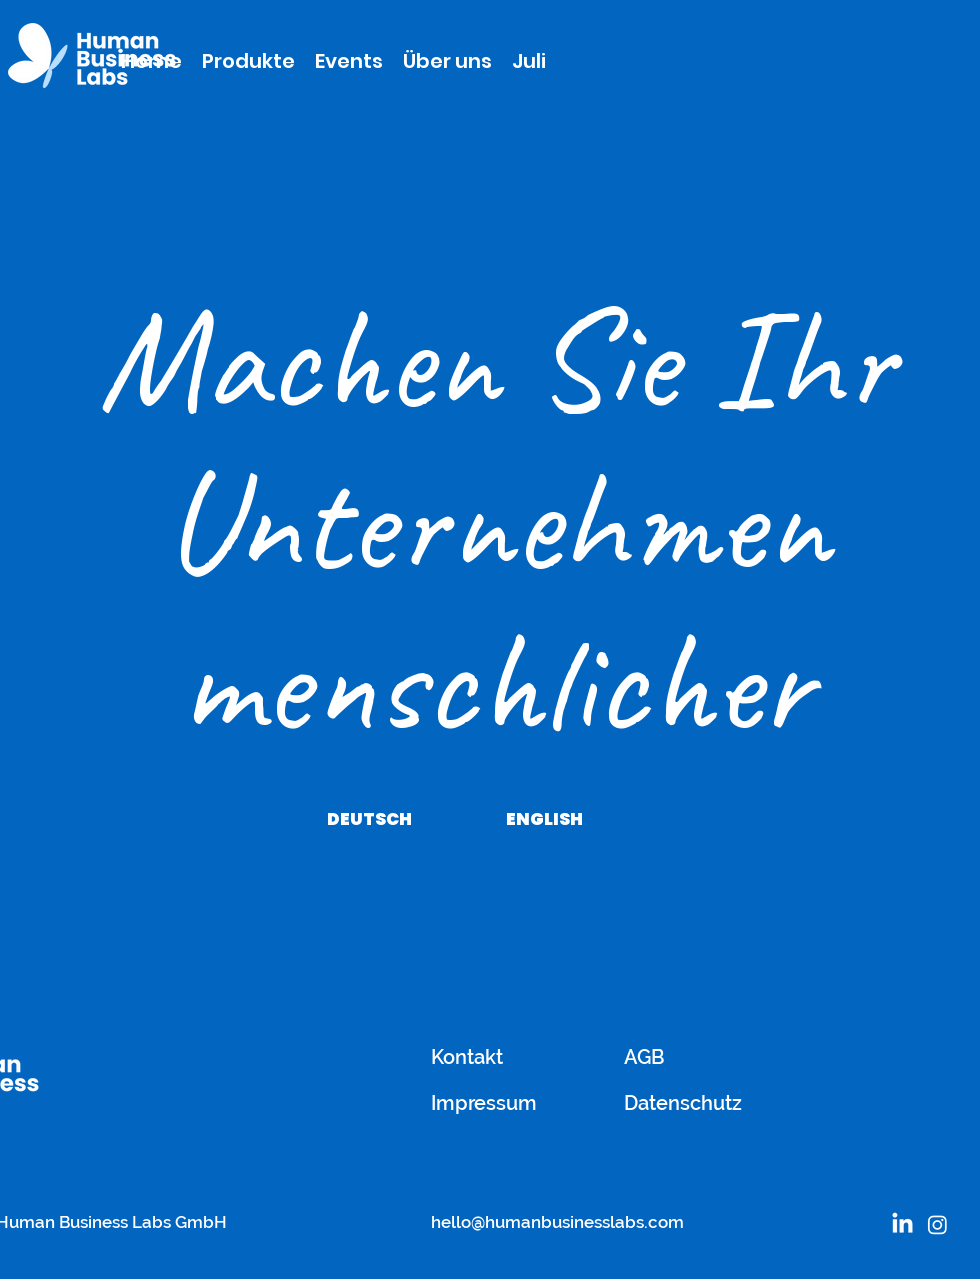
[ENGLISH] (544, 819)
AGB (644, 1057)
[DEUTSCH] (369, 819)
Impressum (484, 1103)
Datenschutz (683, 1103)
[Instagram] (937, 1224)
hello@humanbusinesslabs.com (557, 1222)
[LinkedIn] (902, 1224)
